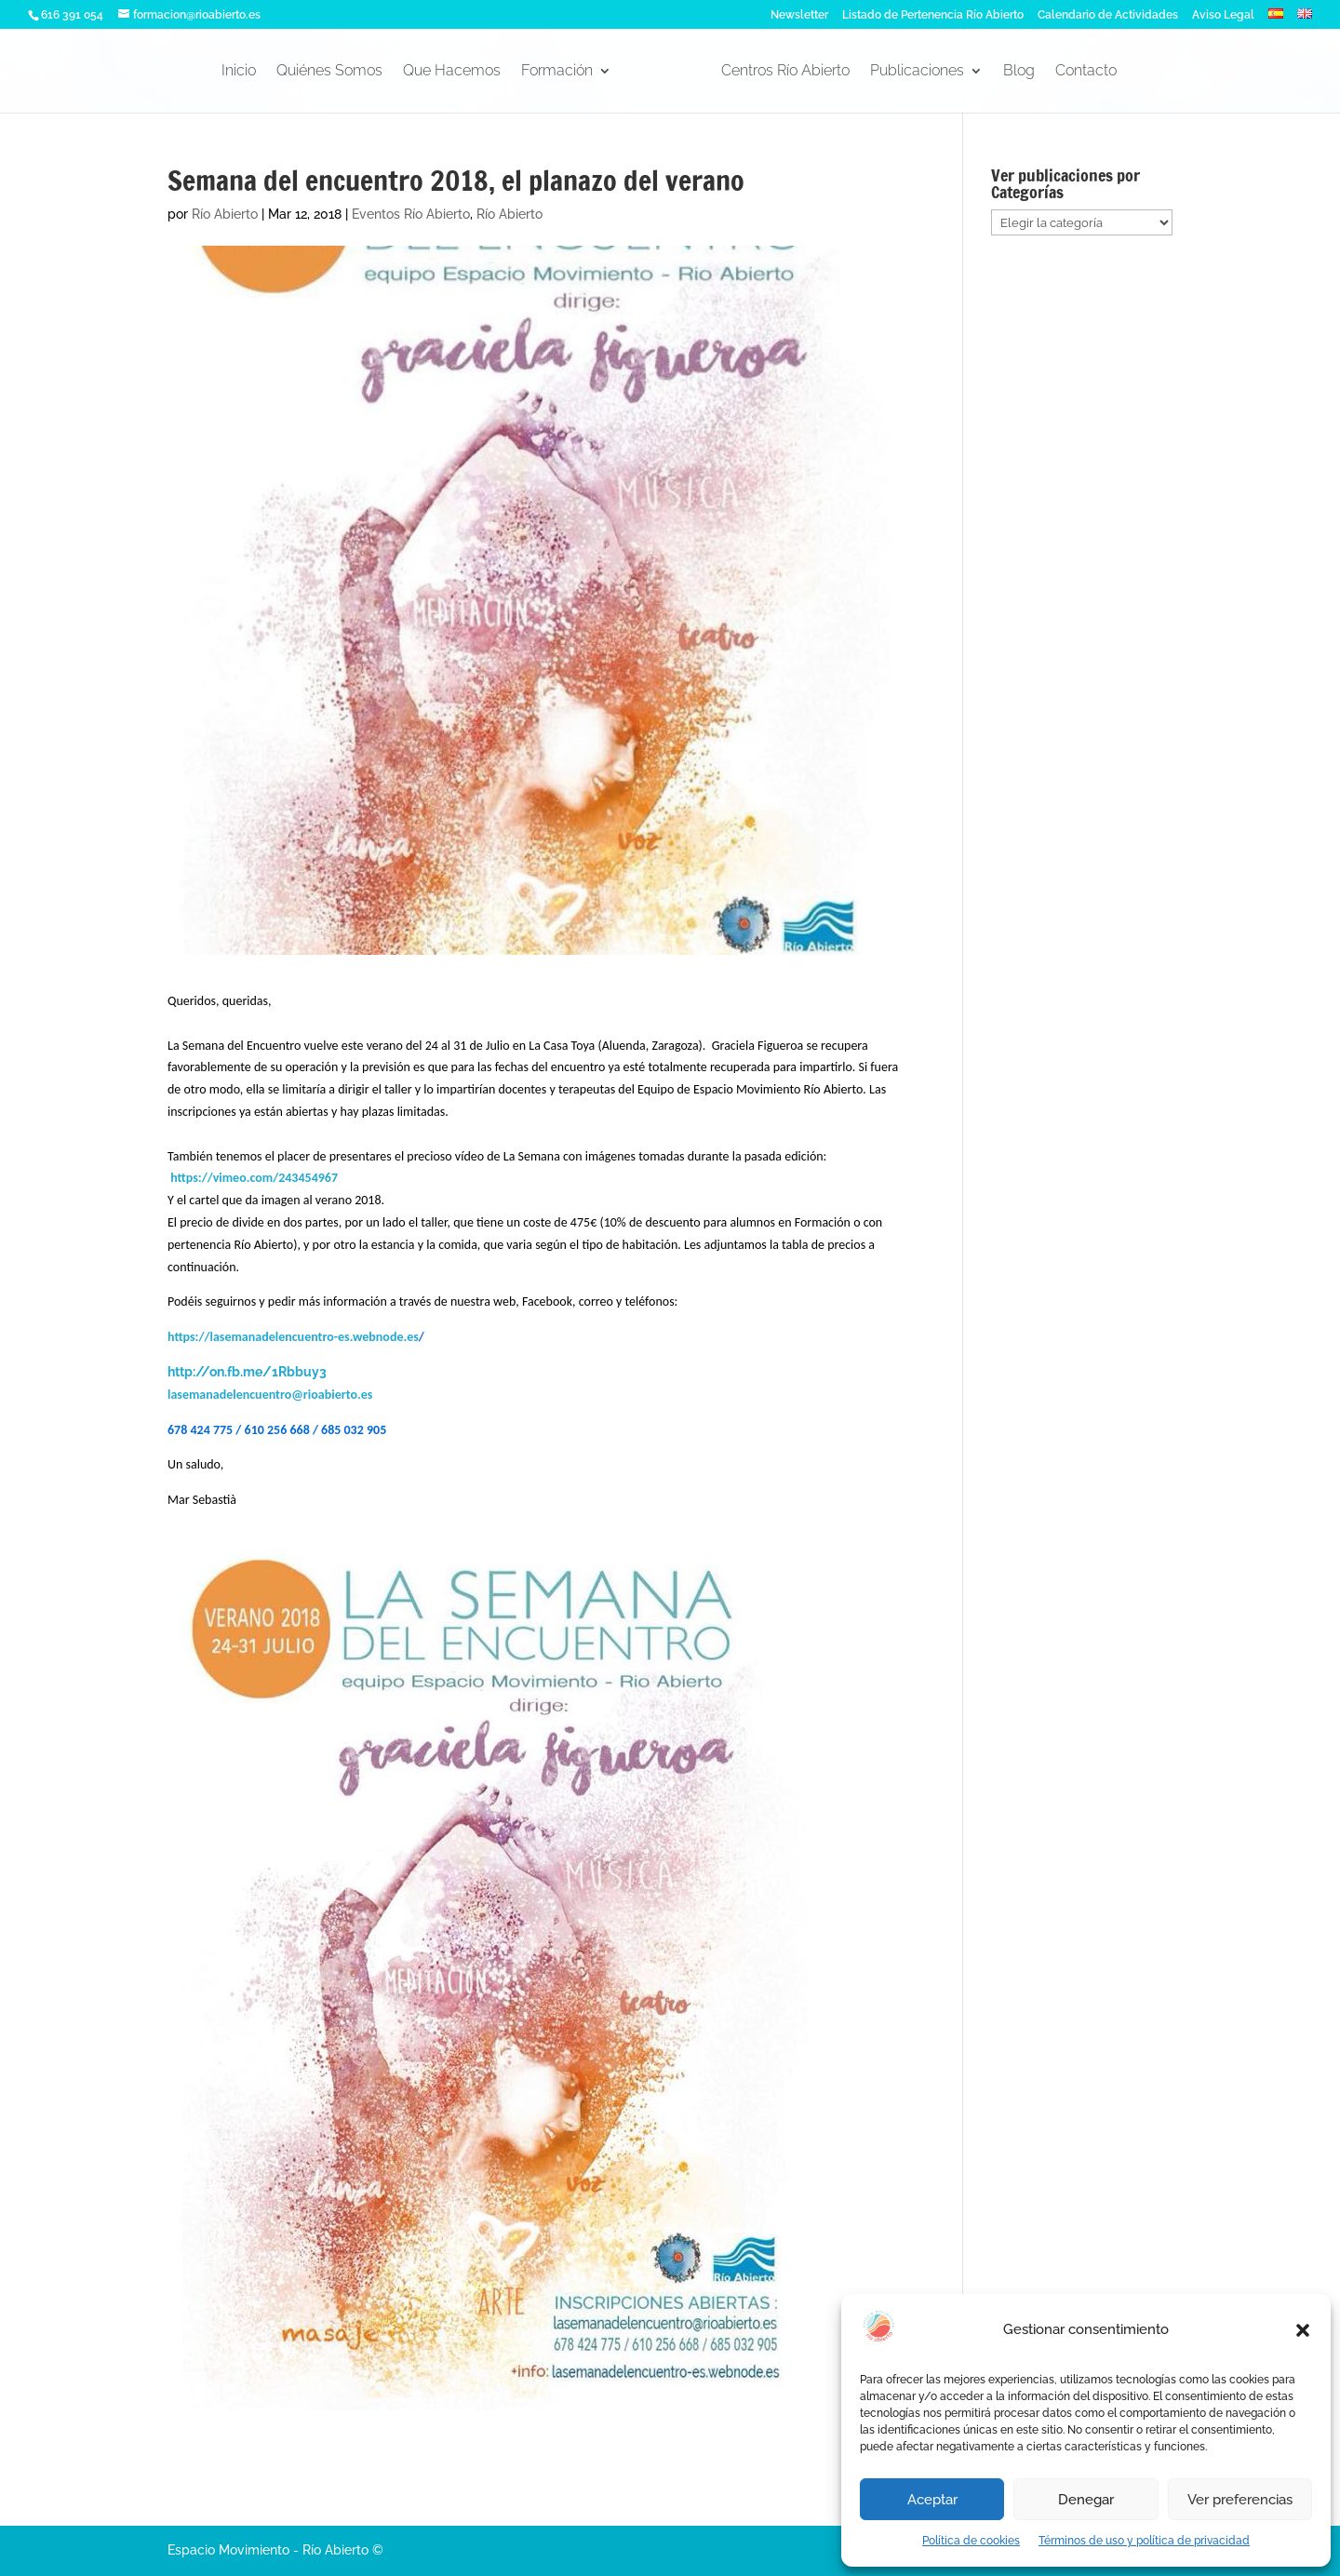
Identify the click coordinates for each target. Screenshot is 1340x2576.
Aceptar (932, 2499)
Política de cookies (971, 2540)
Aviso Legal (1223, 15)
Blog (1019, 71)
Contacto (1086, 71)
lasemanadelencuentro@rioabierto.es (270, 1394)
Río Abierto (225, 214)
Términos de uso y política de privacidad (1144, 2540)
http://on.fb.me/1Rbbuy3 (247, 1371)
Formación (557, 71)
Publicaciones (917, 71)
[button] (1302, 2330)
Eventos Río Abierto (411, 214)
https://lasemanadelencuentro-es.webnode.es (293, 1337)
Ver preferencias (1240, 2499)
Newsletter (799, 15)
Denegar (1086, 2499)
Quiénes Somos (329, 71)
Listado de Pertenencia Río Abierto (933, 15)
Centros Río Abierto (785, 71)
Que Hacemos (452, 71)
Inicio (238, 71)
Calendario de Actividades (1108, 15)
